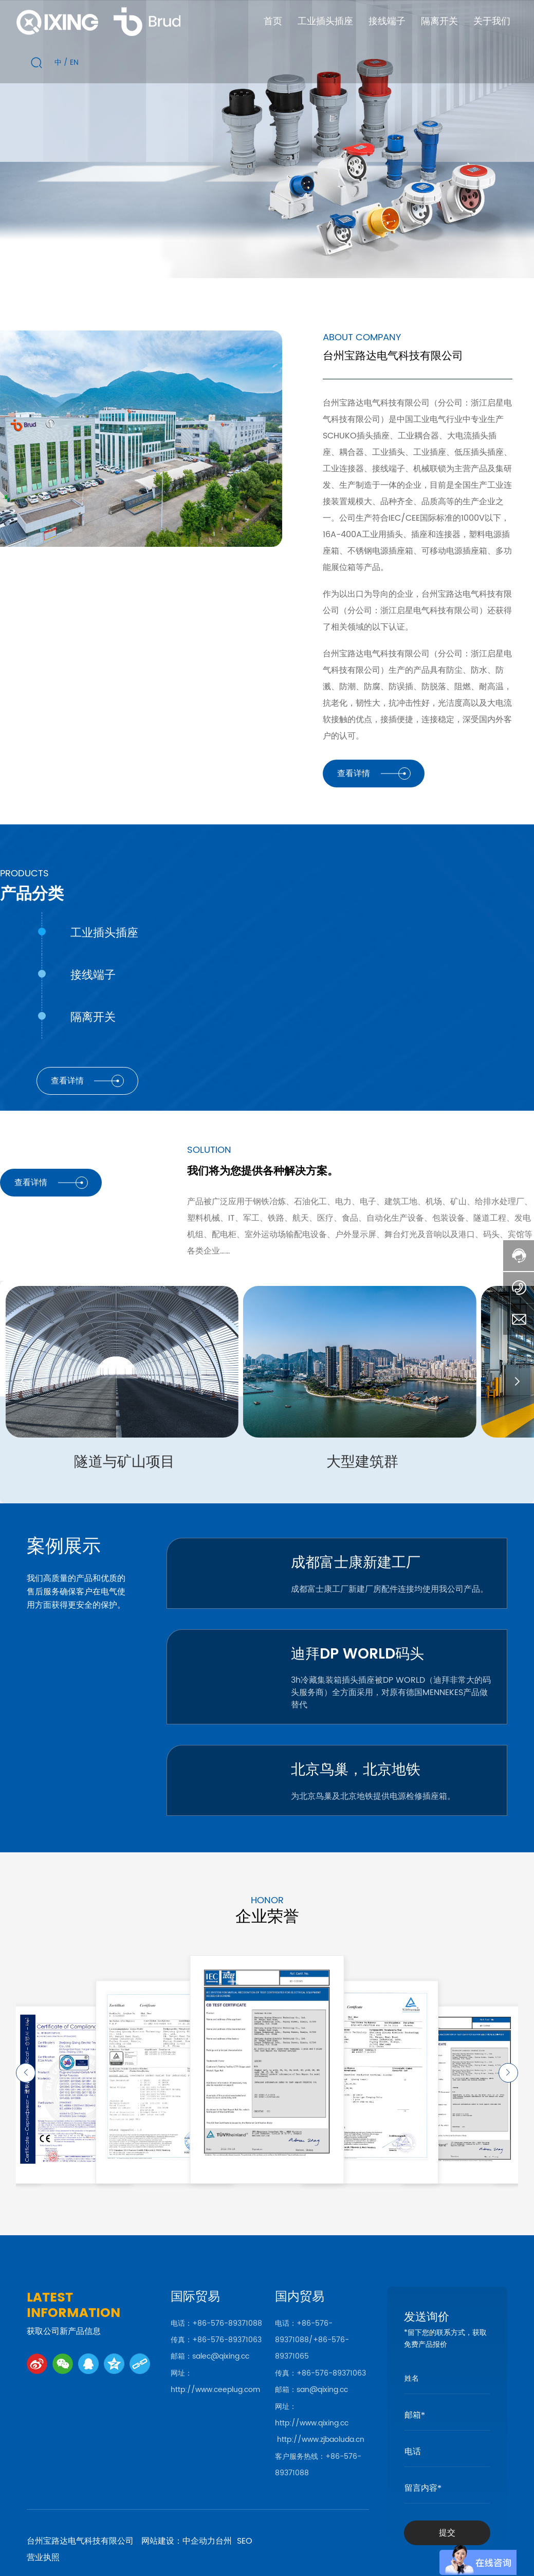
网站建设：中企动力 (178, 2541)
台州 (223, 2541)
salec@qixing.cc (220, 2356)
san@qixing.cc (322, 2390)
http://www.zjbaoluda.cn (320, 2439)
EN (74, 62)
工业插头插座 (104, 933)
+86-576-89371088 (227, 2323)
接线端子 (93, 975)
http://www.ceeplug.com (215, 2390)
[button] (22, 1381)
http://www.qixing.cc (311, 2423)
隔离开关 (93, 1017)
